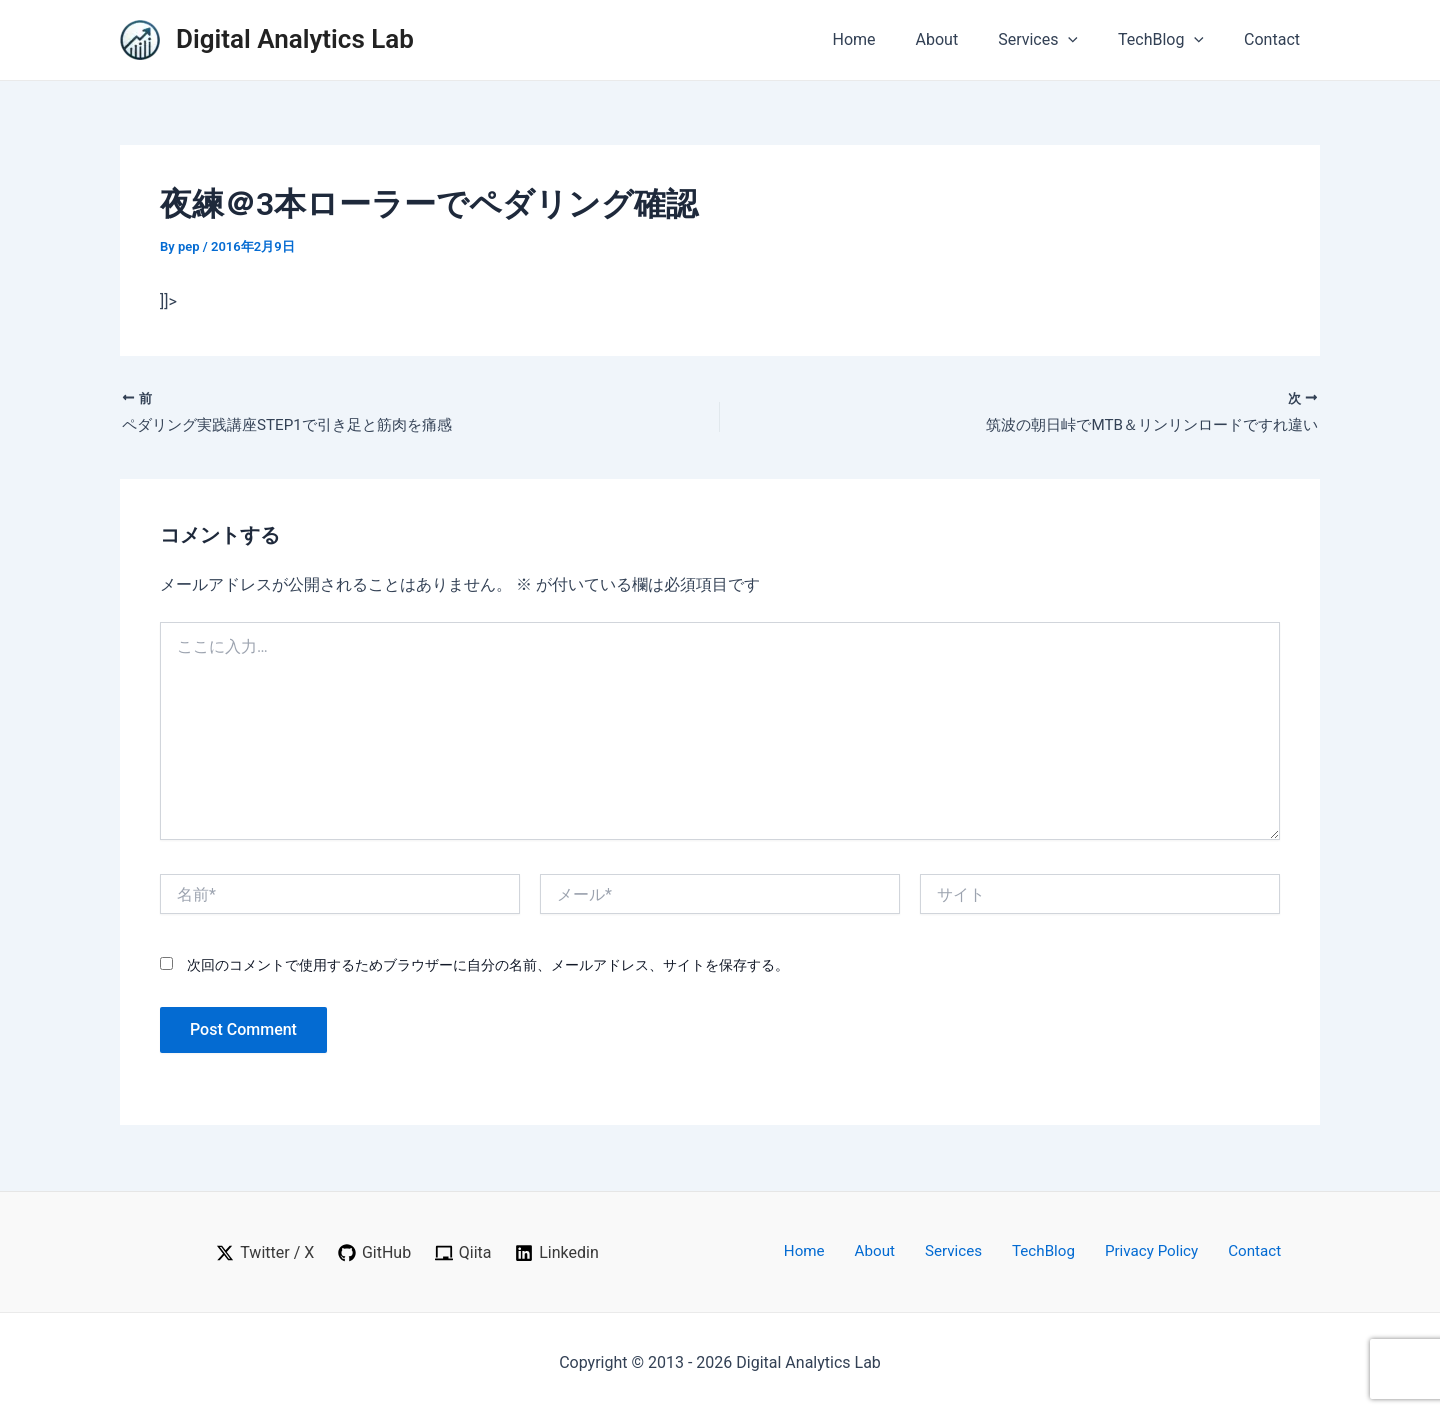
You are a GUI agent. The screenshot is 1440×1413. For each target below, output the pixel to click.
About (965, 39)
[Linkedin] (558, 1253)
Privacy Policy (1134, 1251)
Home (889, 39)
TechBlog (1173, 40)
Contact (1276, 39)
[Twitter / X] (263, 1253)
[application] (1088, 40)
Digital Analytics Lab (295, 39)
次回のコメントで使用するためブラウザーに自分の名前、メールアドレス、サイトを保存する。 (488, 967)
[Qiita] (464, 1253)
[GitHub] (374, 1253)
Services (1058, 40)
